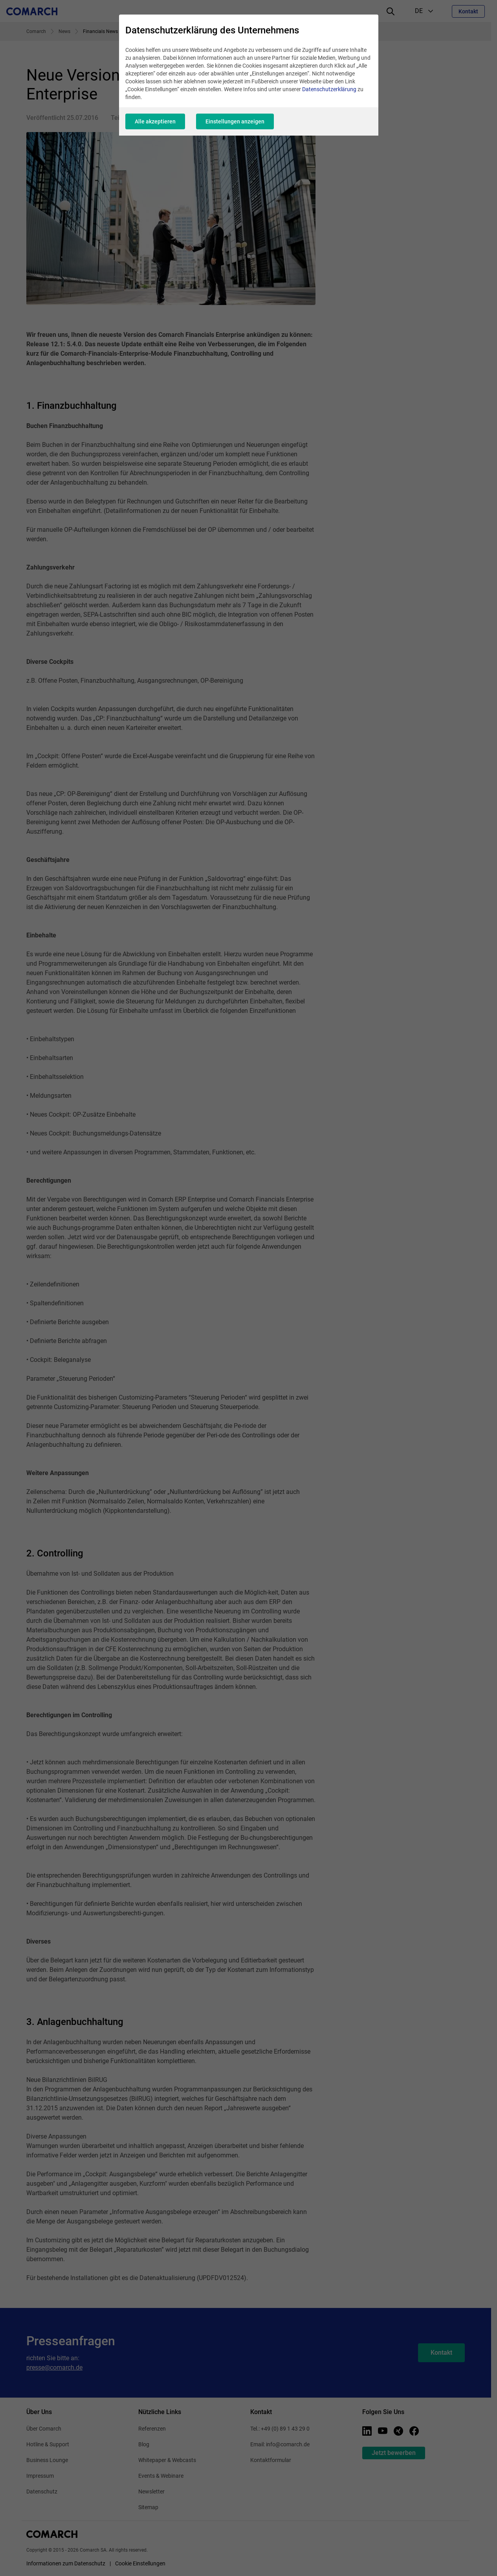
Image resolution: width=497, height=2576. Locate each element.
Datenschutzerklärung (329, 89)
